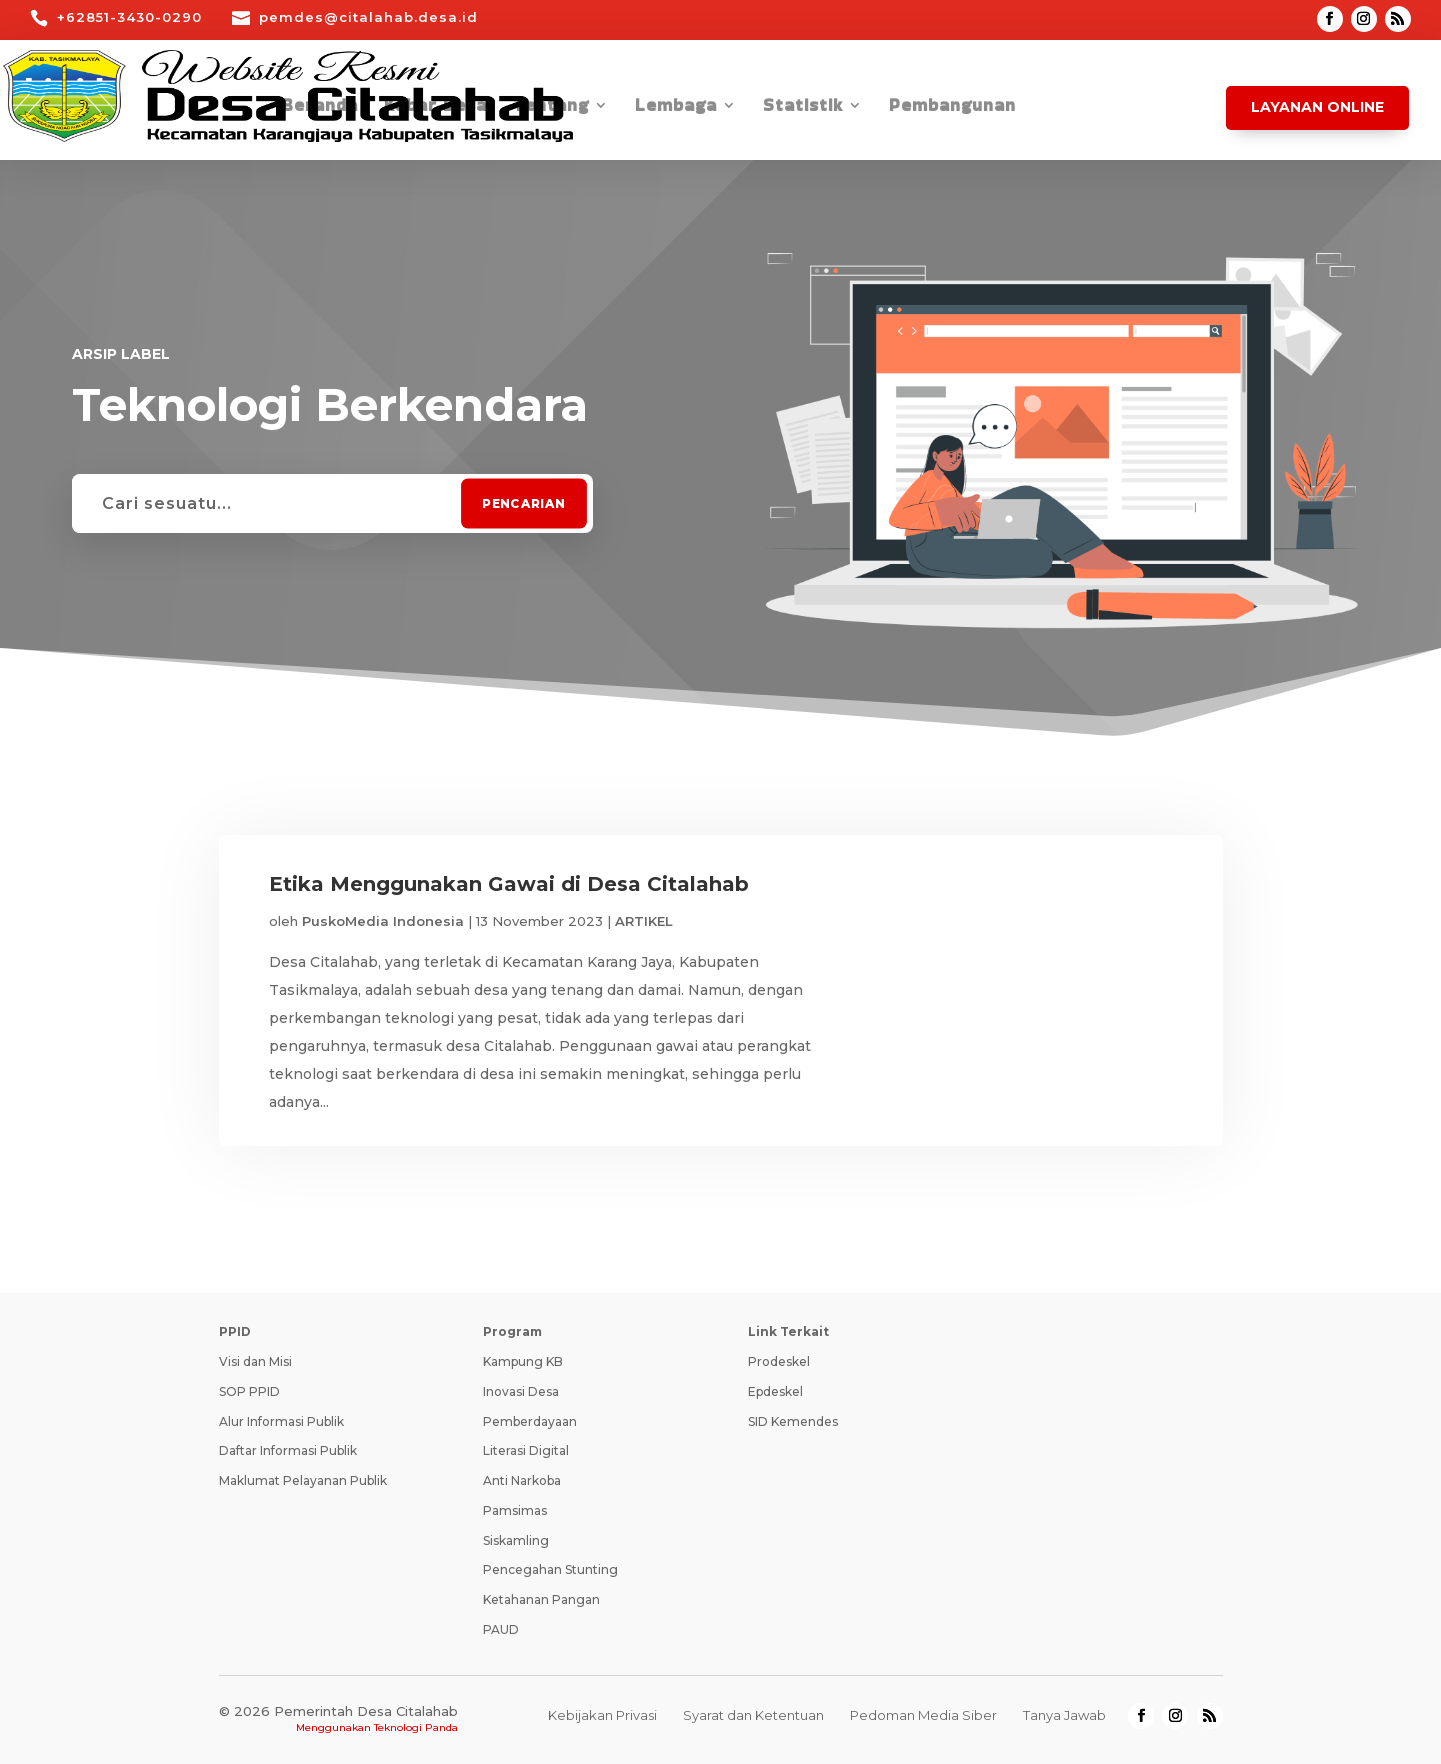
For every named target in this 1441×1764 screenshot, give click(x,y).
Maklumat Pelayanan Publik (303, 1480)
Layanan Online (1317, 107)
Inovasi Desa (521, 1391)
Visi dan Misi (255, 1361)
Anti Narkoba (522, 1480)
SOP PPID (249, 1391)
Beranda (320, 107)
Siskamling (516, 1540)
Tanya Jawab (1064, 1715)
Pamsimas (515, 1510)
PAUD (501, 1629)
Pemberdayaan (530, 1421)
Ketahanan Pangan (541, 1599)
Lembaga (676, 107)
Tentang (551, 107)
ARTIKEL (644, 921)
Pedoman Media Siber (923, 1715)
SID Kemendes (793, 1421)
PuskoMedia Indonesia (383, 921)
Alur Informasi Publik (281, 1421)
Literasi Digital (526, 1450)
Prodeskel (779, 1361)
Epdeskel (775, 1391)
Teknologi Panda (416, 1727)
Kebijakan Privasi (602, 1715)
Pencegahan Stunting (550, 1569)
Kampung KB (523, 1361)
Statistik (803, 107)
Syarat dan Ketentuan (753, 1715)
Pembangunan (952, 107)
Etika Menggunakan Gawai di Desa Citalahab (509, 884)
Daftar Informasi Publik (288, 1450)
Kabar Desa (435, 107)
